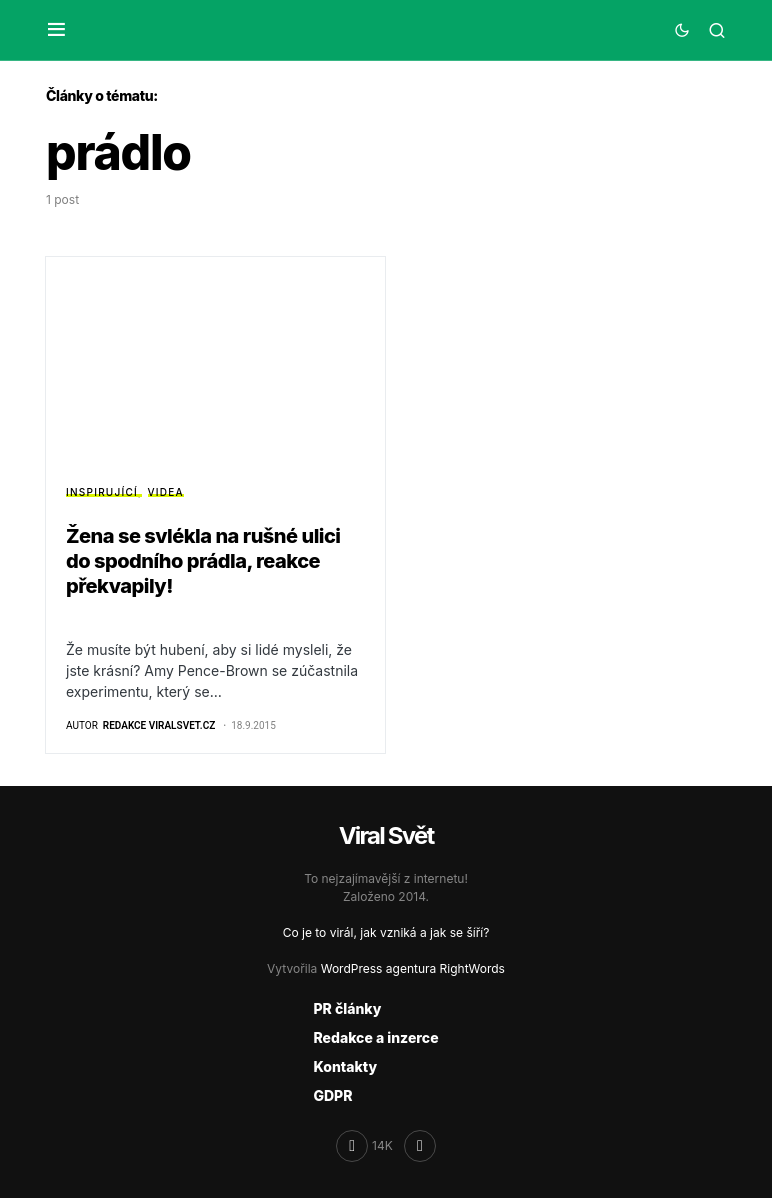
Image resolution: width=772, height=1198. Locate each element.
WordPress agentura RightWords (413, 968)
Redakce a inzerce (375, 1037)
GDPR (332, 1095)
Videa (166, 492)
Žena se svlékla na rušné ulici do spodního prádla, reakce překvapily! (203, 561)
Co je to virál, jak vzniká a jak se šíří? (386, 932)
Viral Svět (386, 835)
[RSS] (420, 1146)
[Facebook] (364, 1146)
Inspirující (102, 492)
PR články (347, 1008)
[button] (56, 30)
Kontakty (345, 1066)
